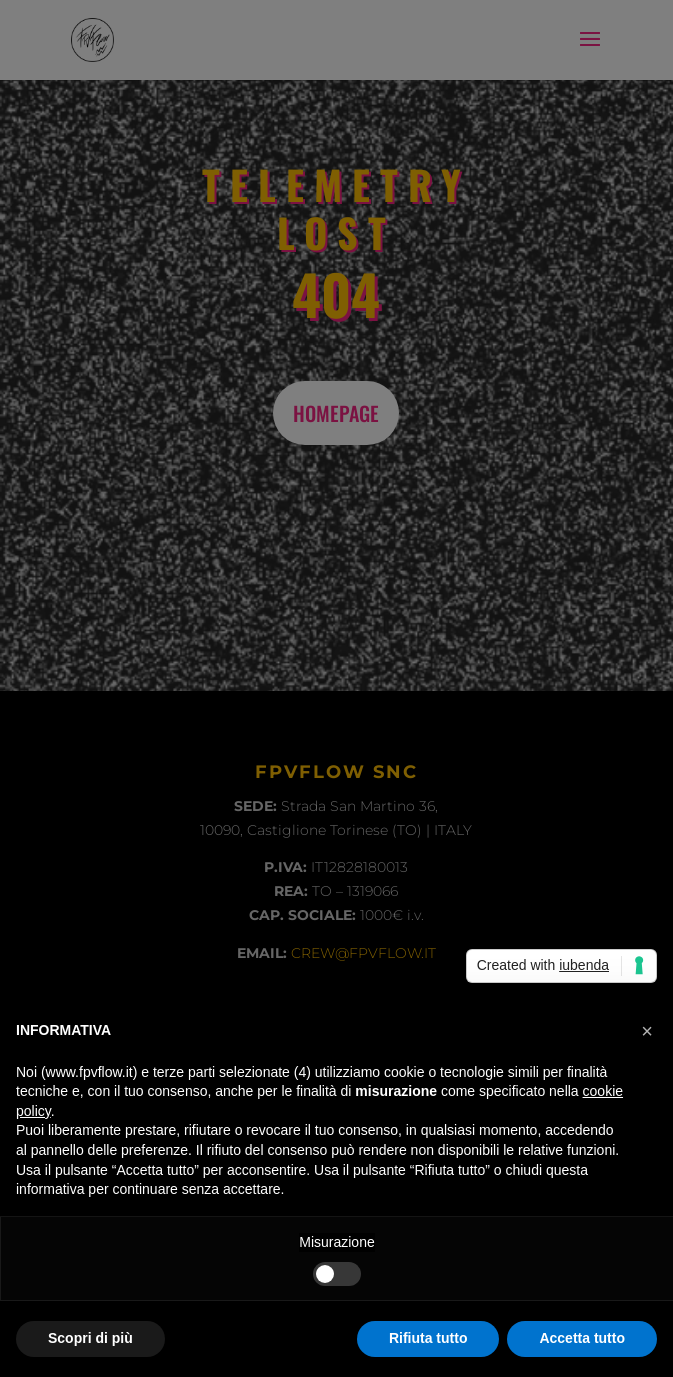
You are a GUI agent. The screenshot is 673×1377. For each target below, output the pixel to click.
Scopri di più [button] (90, 1338)
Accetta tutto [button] (582, 1338)
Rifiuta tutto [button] (428, 1338)
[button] (647, 1031)
